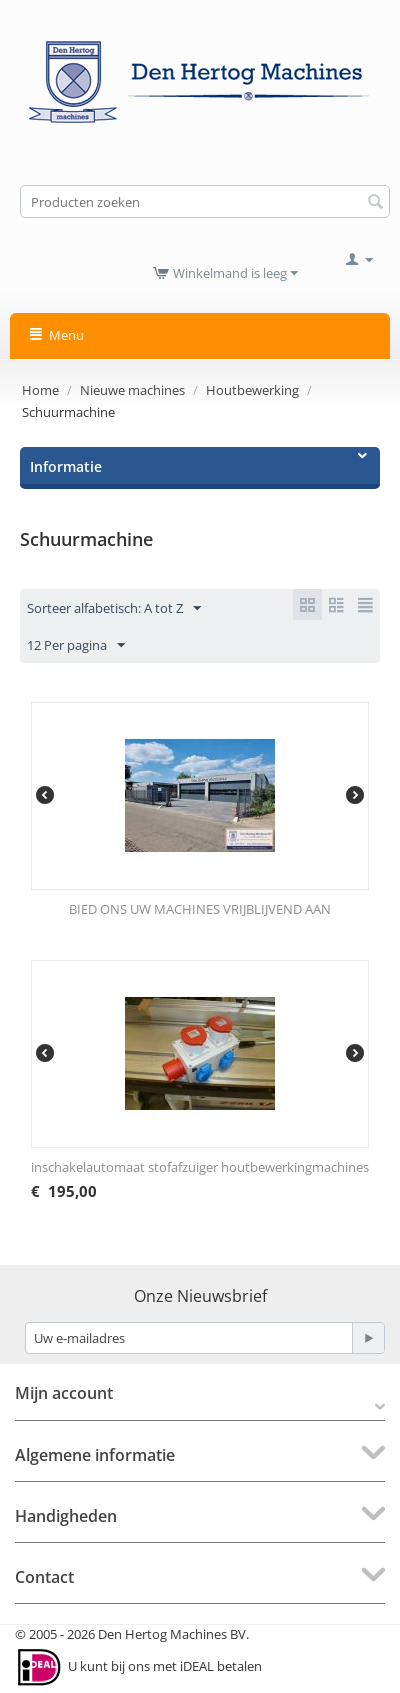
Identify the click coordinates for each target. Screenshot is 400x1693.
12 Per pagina (76, 646)
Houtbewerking (252, 390)
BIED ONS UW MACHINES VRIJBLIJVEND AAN (200, 909)
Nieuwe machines (132, 390)
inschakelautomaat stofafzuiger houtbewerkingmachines (200, 1167)
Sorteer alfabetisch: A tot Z (114, 609)
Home (40, 390)
